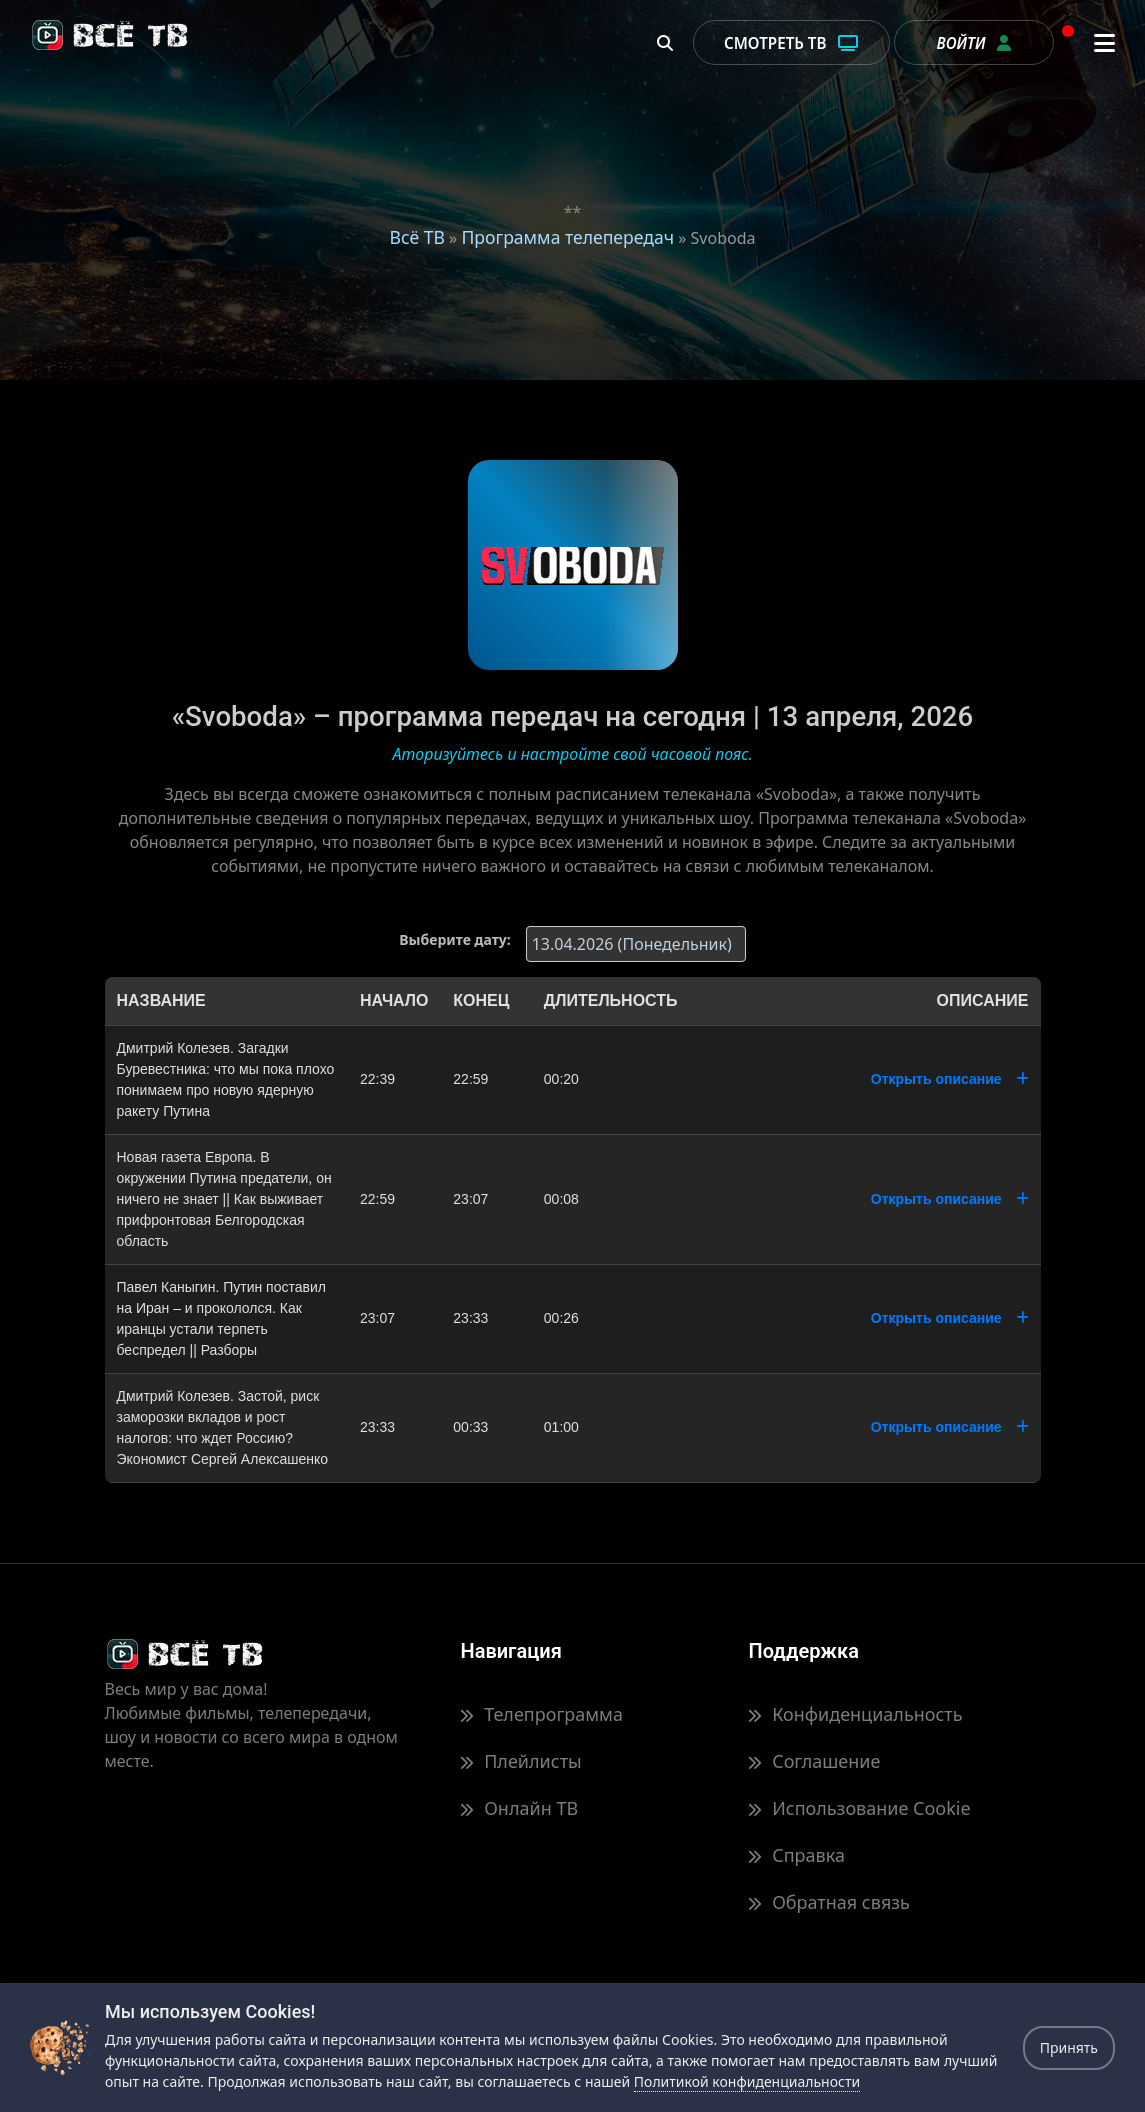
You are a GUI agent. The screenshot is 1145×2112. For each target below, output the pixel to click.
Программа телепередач (567, 237)
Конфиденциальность (855, 1714)
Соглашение (814, 1761)
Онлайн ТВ (519, 1808)
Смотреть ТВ (791, 43)
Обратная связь (828, 1902)
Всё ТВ (416, 237)
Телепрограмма (541, 1714)
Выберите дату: (454, 939)
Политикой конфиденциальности (747, 2081)
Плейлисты (520, 1761)
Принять (1069, 2047)
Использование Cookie (859, 1808)
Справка (796, 1855)
